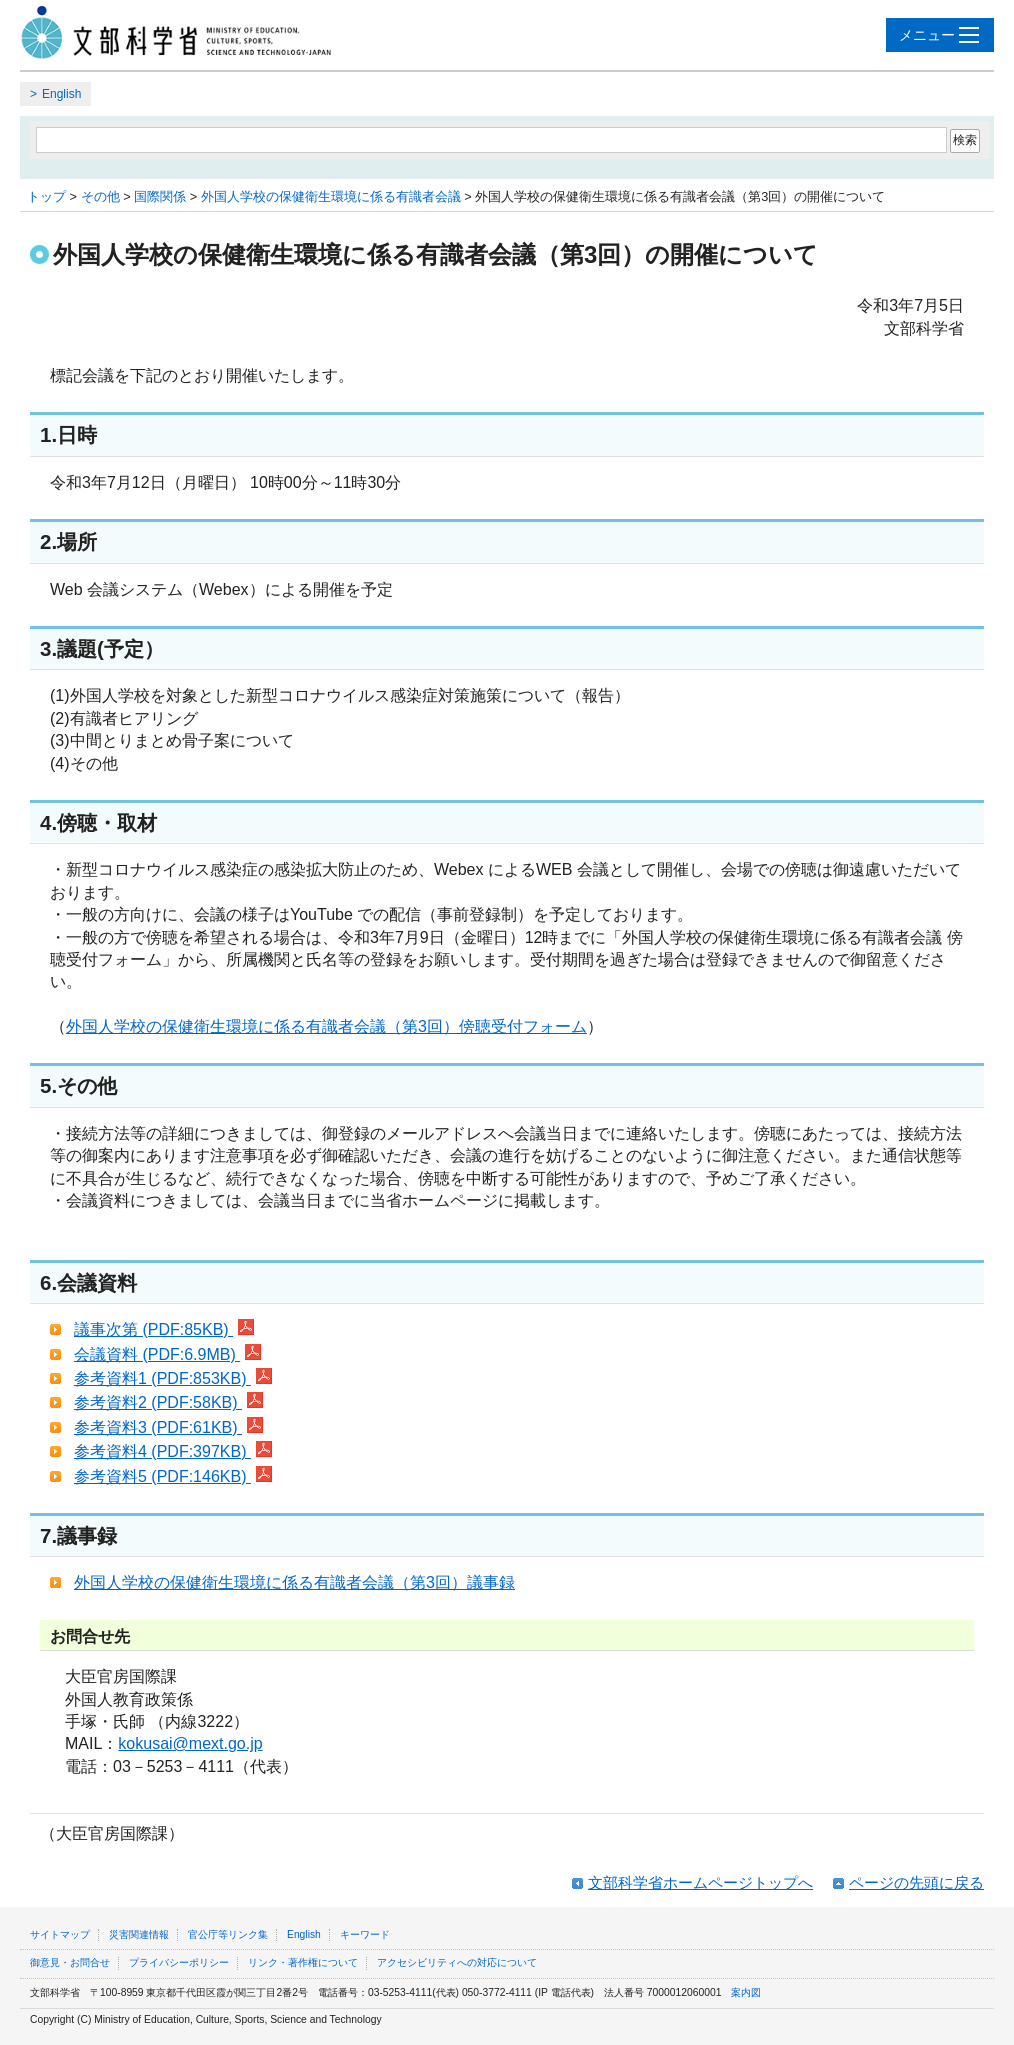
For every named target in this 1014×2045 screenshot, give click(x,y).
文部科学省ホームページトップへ (700, 1882)
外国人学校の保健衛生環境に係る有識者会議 (331, 196)
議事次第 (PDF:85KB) (164, 1329)
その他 (100, 196)
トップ (46, 196)
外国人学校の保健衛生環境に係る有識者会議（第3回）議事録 (294, 1582)
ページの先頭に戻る (916, 1882)
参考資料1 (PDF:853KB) (173, 1378)
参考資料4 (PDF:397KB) (173, 1451)
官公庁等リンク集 (228, 1934)
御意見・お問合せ (70, 1962)
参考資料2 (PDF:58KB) (168, 1402)
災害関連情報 (139, 1934)
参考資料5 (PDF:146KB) (173, 1476)
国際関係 (160, 196)
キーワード (365, 1934)
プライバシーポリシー (179, 1962)
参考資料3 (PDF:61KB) (168, 1427)
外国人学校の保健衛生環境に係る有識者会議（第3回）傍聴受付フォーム (326, 1026)
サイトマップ (60, 1934)
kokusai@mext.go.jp (190, 1743)
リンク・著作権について (303, 1962)
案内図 (746, 1992)
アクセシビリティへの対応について (457, 1962)
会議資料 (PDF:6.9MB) (167, 1354)
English (61, 94)
